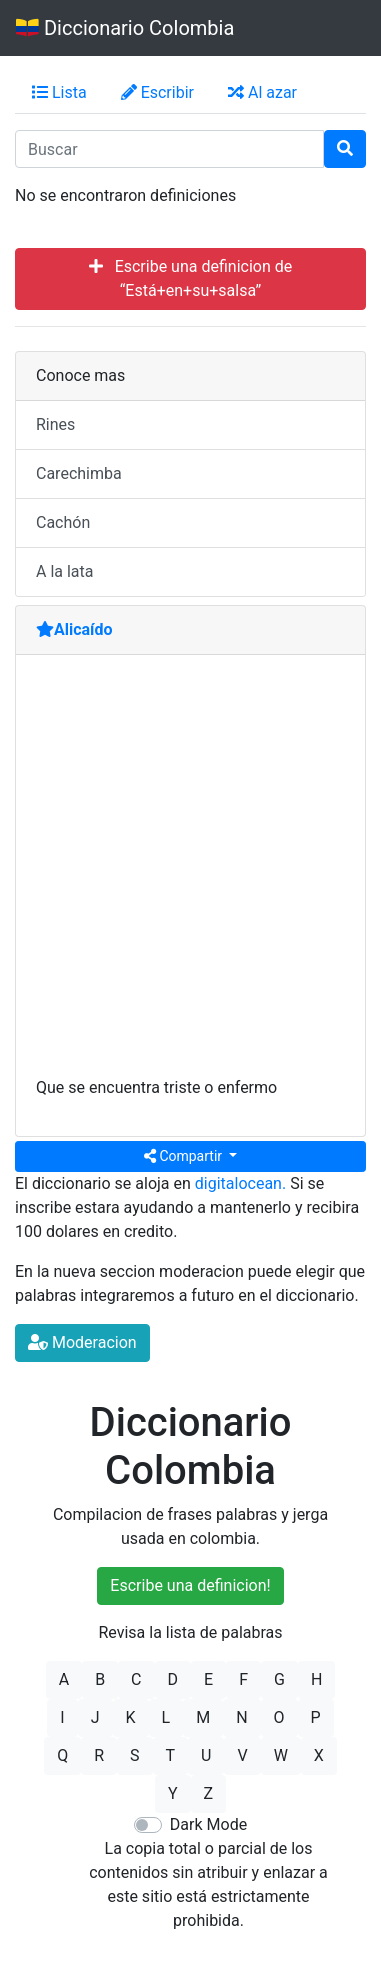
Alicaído (74, 629)
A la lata (65, 571)
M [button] (203, 1717)
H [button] (316, 1679)
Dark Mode (208, 1824)
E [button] (208, 1679)
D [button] (173, 1679)
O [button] (279, 1717)
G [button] (279, 1679)
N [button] (241, 1717)
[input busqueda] (169, 149)
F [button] (243, 1679)
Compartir (185, 1156)
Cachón (63, 522)
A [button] (64, 1679)
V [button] (242, 1755)
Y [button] (173, 1793)
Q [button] (62, 1755)
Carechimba (79, 473)
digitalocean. (240, 1183)
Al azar (262, 92)
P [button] (316, 1717)
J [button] (95, 1717)
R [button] (99, 1755)
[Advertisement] (190, 875)
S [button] (135, 1755)
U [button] (206, 1755)
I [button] (62, 1717)
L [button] (166, 1717)
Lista (59, 92)
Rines (55, 424)
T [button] (171, 1755)
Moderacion (82, 1342)
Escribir (157, 92)
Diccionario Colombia (125, 28)
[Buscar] (345, 149)
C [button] (136, 1679)
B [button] (100, 1679)
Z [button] (209, 1793)
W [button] (281, 1755)
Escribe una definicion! (190, 1585)
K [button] (131, 1717)
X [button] (319, 1755)
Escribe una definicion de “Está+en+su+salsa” (191, 278)
